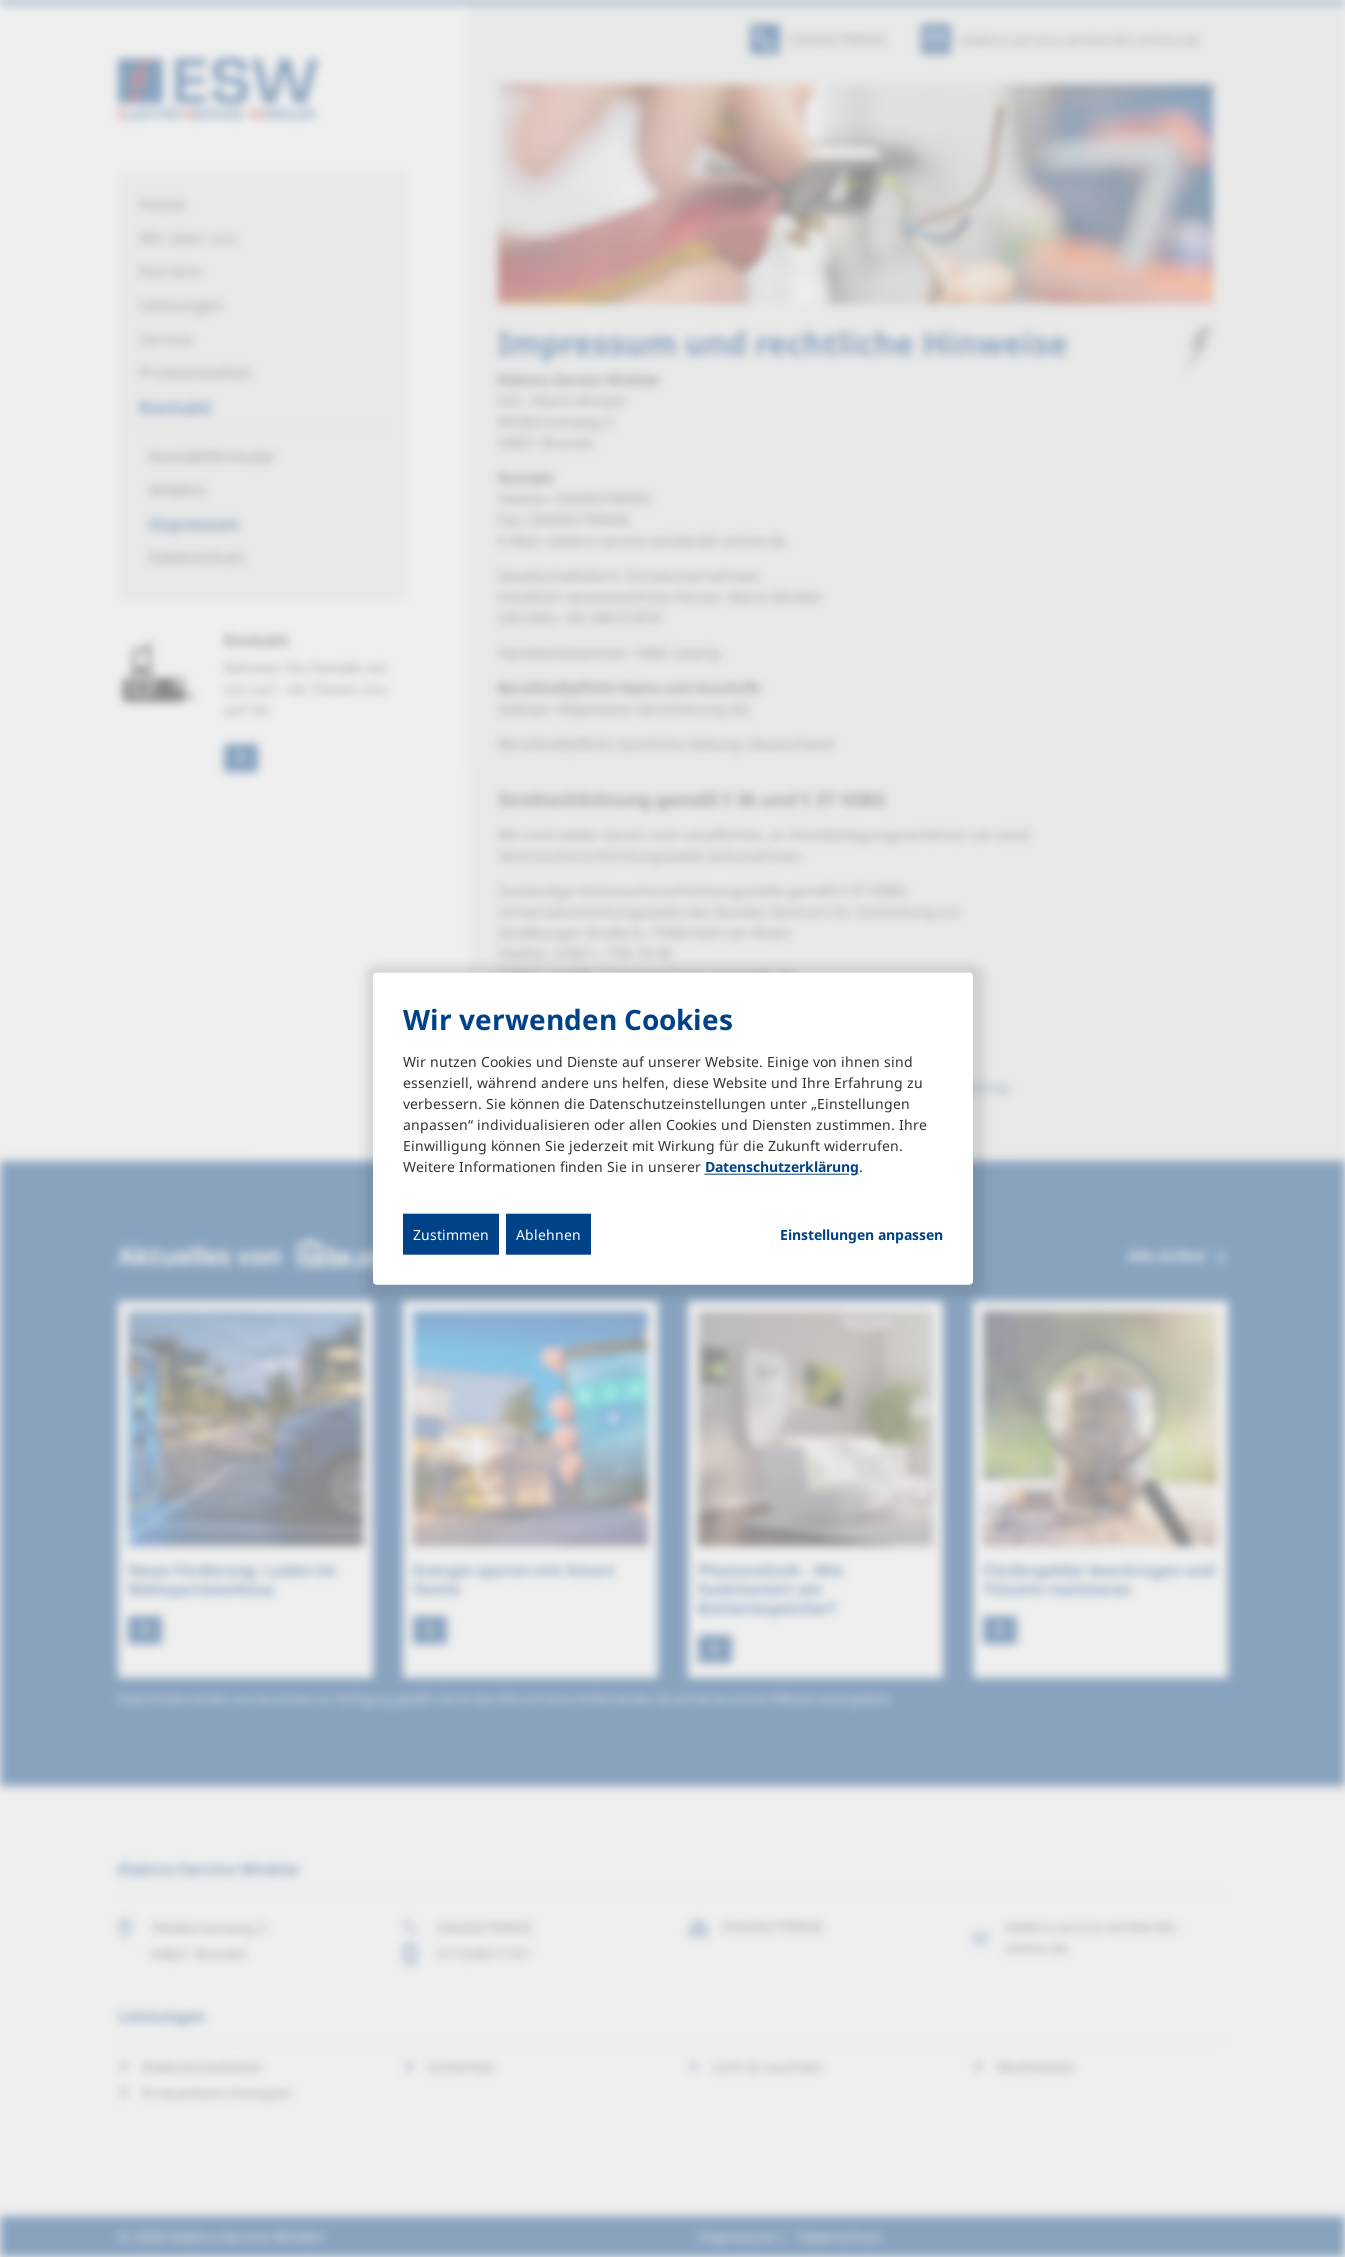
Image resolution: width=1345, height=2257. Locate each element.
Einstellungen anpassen (861, 1235)
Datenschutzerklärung (782, 1166)
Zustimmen (451, 1234)
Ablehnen (548, 1234)
